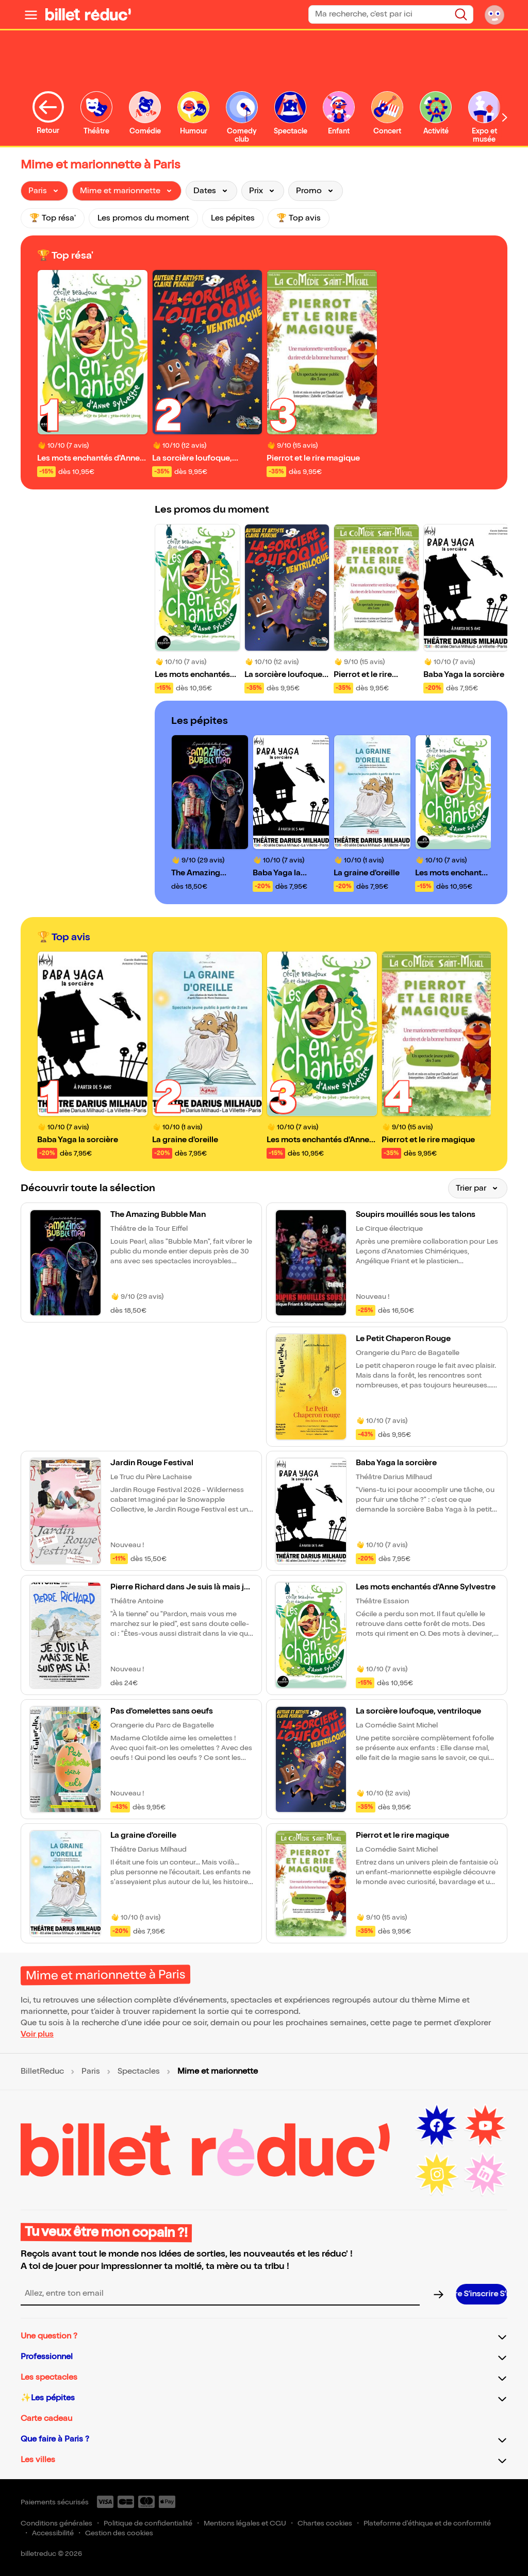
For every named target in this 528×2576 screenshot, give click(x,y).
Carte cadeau (46, 2419)
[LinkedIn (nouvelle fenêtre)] (485, 2174)
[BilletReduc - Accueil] (88, 14)
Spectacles (139, 2071)
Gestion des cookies (119, 2533)
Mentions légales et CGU (245, 2523)
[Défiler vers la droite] (505, 117)
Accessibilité (53, 2533)
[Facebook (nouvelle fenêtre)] (437, 2126)
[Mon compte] (494, 14)
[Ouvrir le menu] (31, 14)
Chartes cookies (325, 2523)
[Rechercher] (461, 14)
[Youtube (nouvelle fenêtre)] (485, 2126)
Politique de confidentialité (148, 2523)
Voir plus (37, 2034)
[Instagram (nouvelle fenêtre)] (437, 2174)
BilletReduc (42, 2071)
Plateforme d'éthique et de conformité (427, 2523)
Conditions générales (56, 2523)
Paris (90, 2071)
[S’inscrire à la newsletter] (481, 2294)
